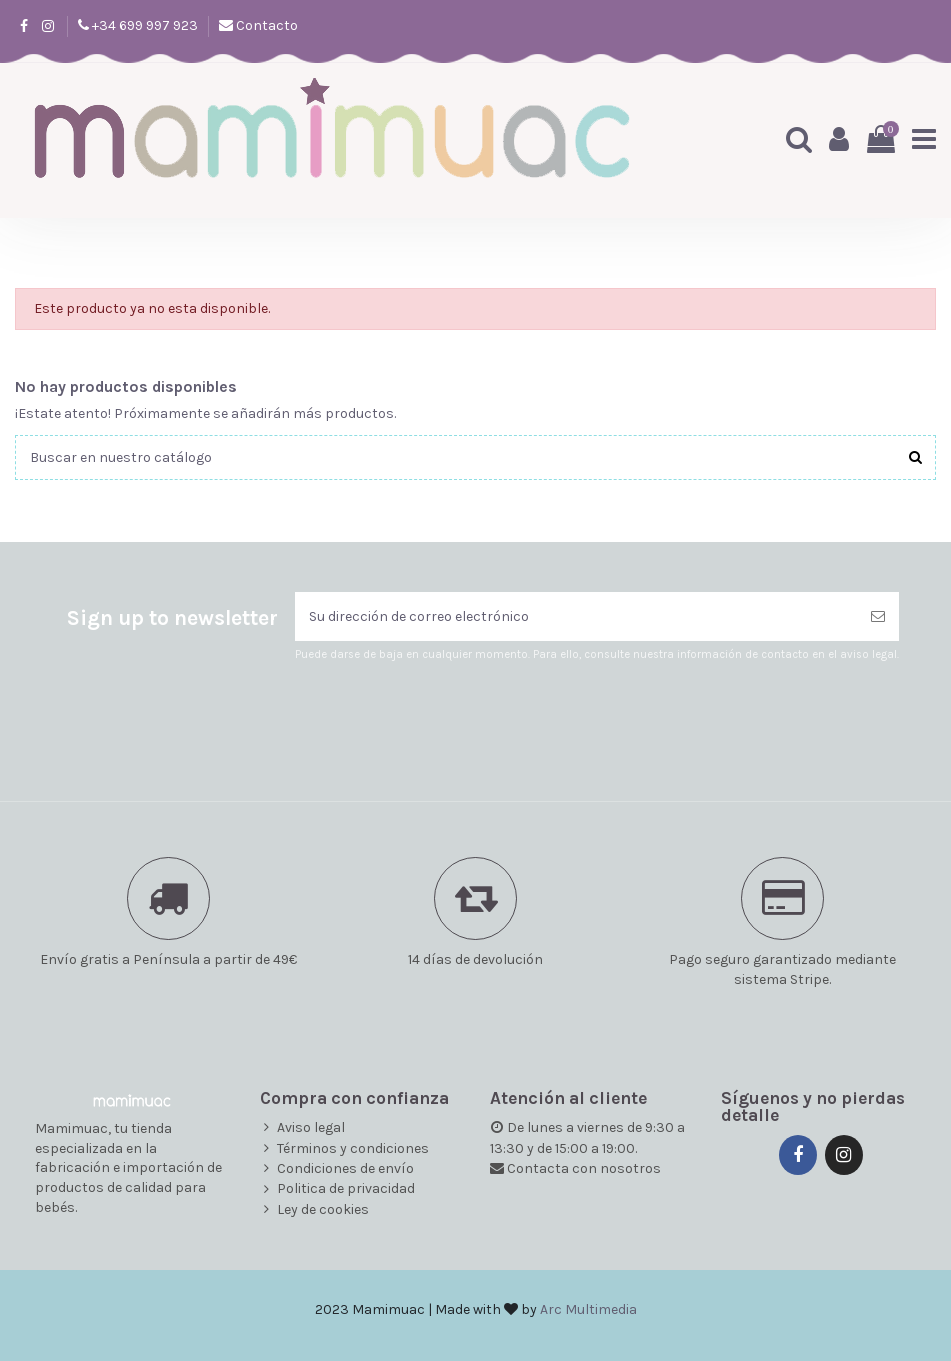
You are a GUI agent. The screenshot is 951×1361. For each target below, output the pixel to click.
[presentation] (462, 712)
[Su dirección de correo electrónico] (576, 616)
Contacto (265, 25)
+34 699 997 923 (143, 25)
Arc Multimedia (588, 1309)
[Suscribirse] (878, 616)
